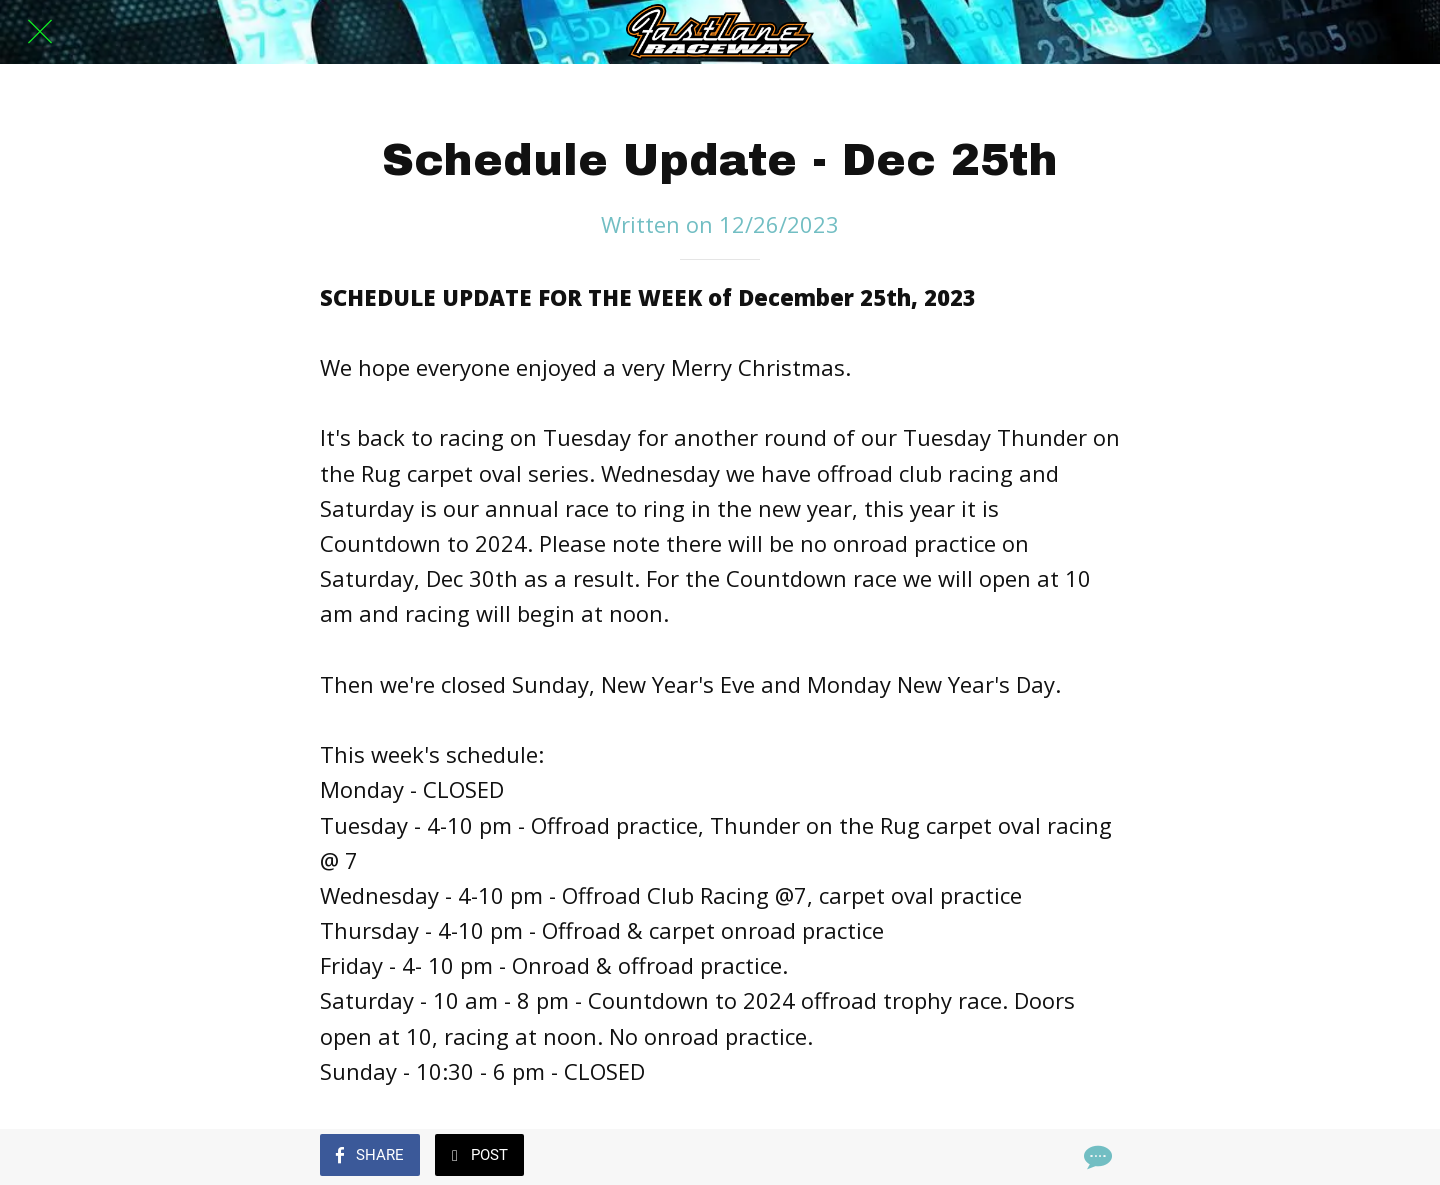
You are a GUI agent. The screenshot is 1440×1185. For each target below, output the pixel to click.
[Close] (40, 32)
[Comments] (1096, 1157)
